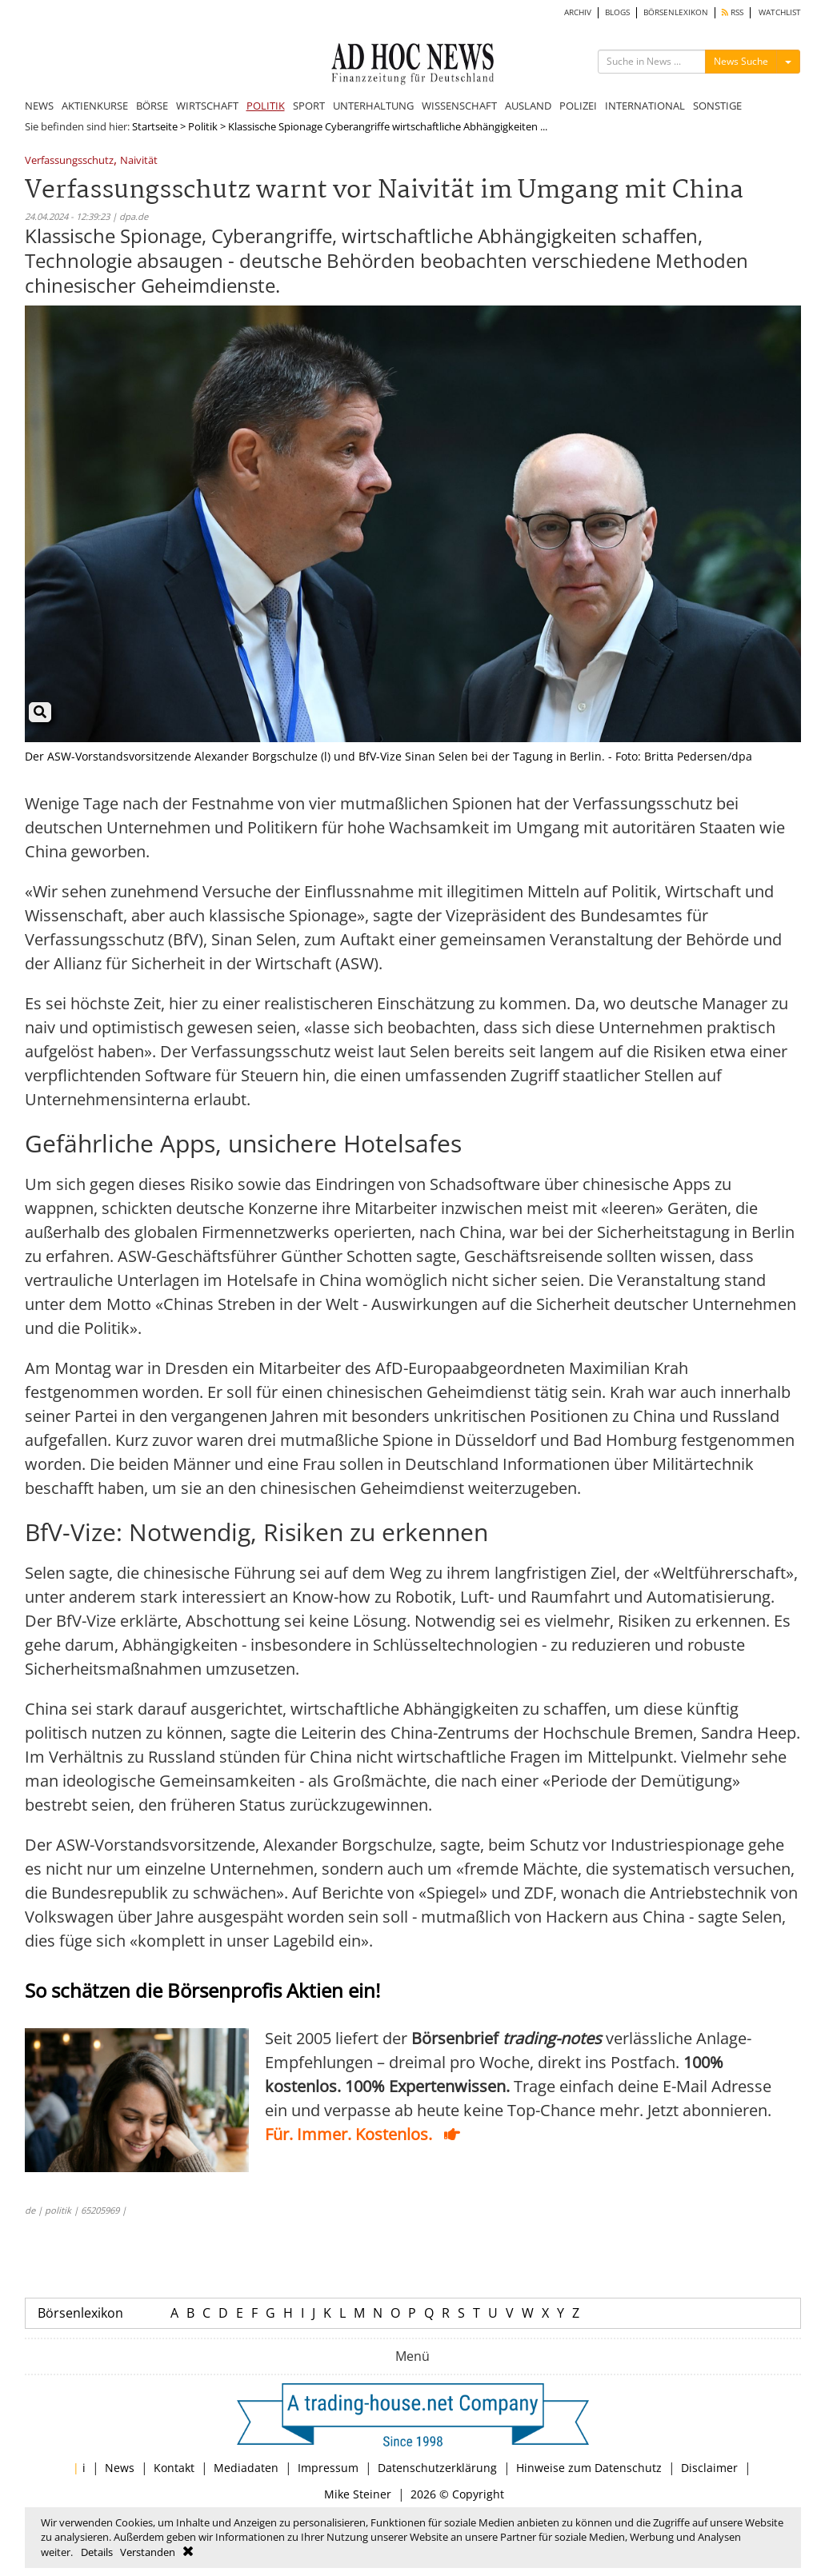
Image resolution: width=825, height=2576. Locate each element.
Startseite (155, 126)
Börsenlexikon (80, 2313)
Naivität (139, 161)
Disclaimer (709, 2467)
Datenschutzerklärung (437, 2467)
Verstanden (147, 2552)
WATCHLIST (780, 12)
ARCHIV (577, 12)
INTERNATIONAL (645, 105)
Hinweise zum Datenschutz (589, 2467)
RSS (732, 12)
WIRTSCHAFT (207, 105)
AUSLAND (528, 105)
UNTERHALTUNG (373, 105)
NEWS (39, 105)
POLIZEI (578, 105)
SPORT (309, 105)
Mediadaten (246, 2467)
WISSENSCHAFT (459, 105)
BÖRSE (152, 105)
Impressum (328, 2467)
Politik (203, 126)
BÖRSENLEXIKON (675, 12)
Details (97, 2552)
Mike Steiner (357, 2494)
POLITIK (265, 105)
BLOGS (617, 12)
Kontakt (174, 2467)
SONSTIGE (717, 105)
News (119, 2467)
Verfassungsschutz (69, 161)
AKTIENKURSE (95, 105)
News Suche (741, 61)
